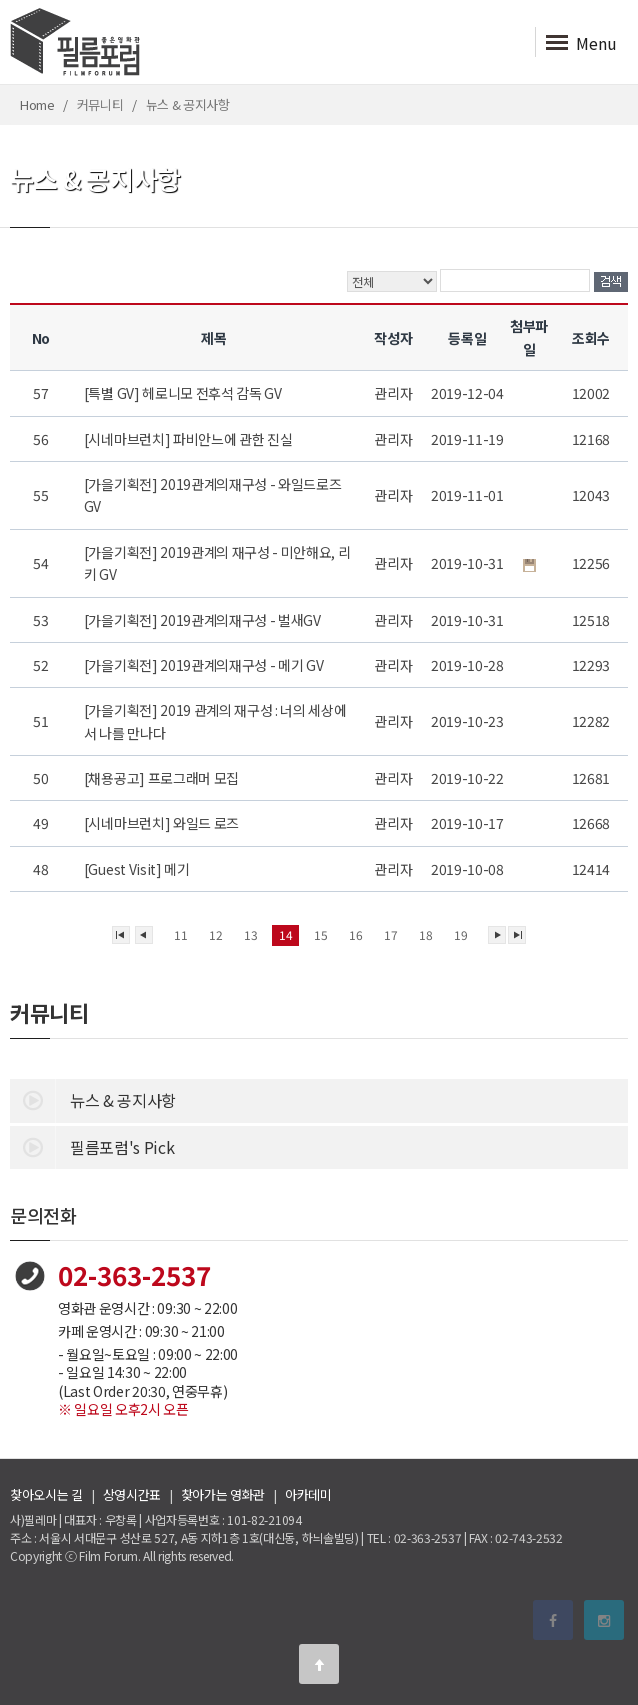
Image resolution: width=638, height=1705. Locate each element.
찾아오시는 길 (46, 1494)
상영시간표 (132, 1494)
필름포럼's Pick (92, 1146)
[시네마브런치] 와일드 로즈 (163, 823)
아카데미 (308, 1494)
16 (355, 934)
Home (37, 104)
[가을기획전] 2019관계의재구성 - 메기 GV (205, 665)
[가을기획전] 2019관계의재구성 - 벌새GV (204, 620)
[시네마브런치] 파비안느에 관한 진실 (189, 439)
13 (250, 934)
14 (285, 934)
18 (425, 934)
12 (215, 934)
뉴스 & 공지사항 (93, 1099)
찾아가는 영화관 (223, 1494)
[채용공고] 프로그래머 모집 (163, 778)
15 (320, 934)
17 (390, 934)
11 (180, 934)
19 (460, 934)
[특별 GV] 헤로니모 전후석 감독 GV (184, 393)
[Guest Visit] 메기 (138, 869)
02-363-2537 (134, 1274)
